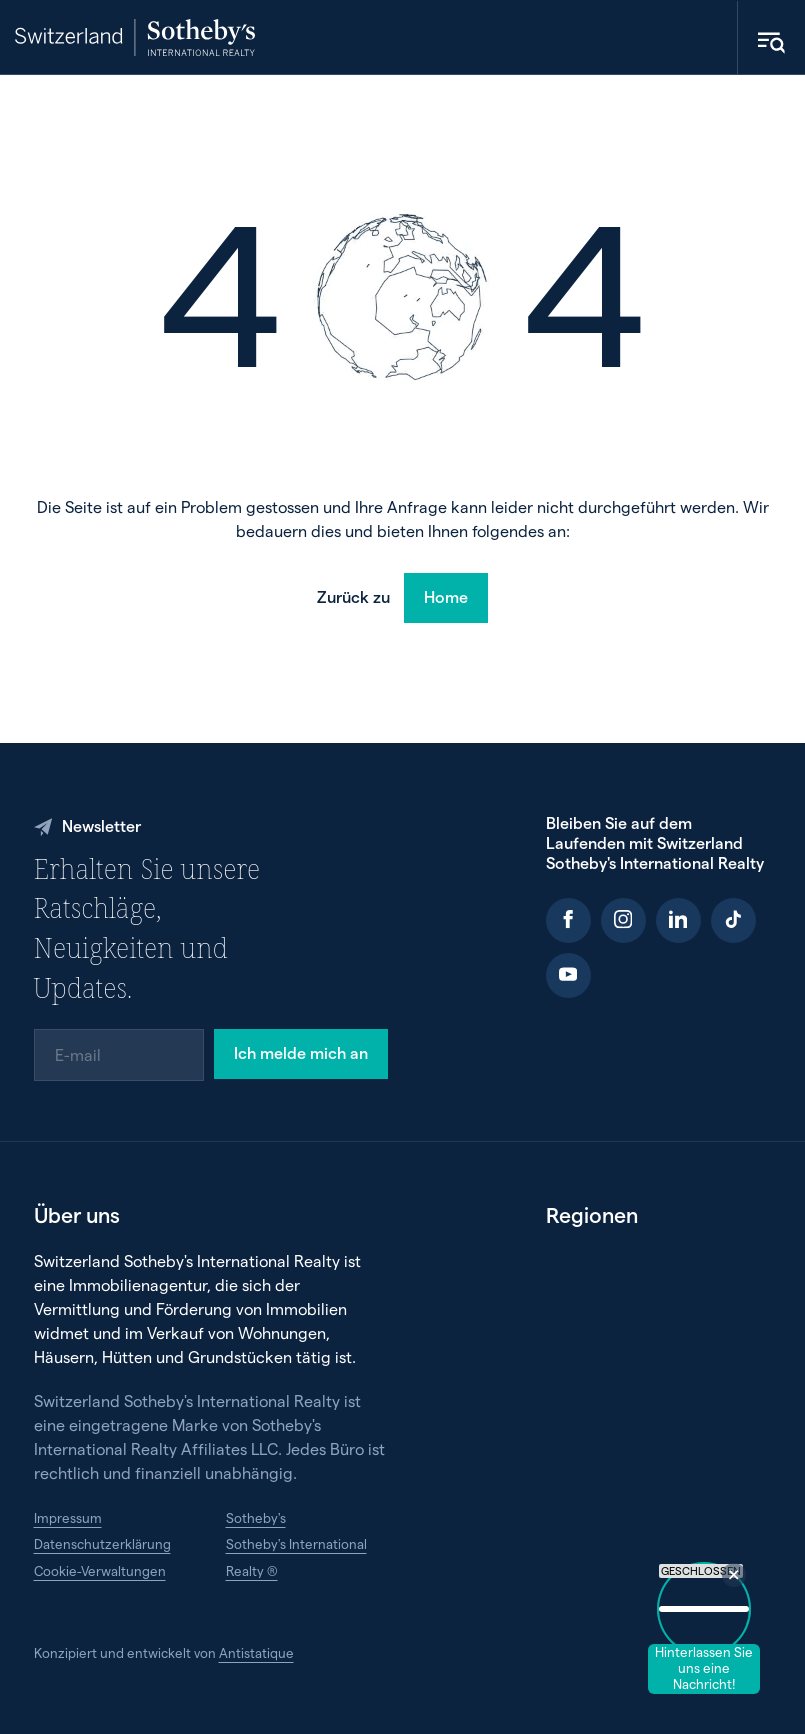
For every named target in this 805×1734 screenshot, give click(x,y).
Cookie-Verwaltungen (100, 1571)
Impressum (68, 1518)
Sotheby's (256, 1518)
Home (446, 596)
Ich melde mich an (301, 1052)
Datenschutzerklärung (102, 1544)
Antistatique (256, 1653)
